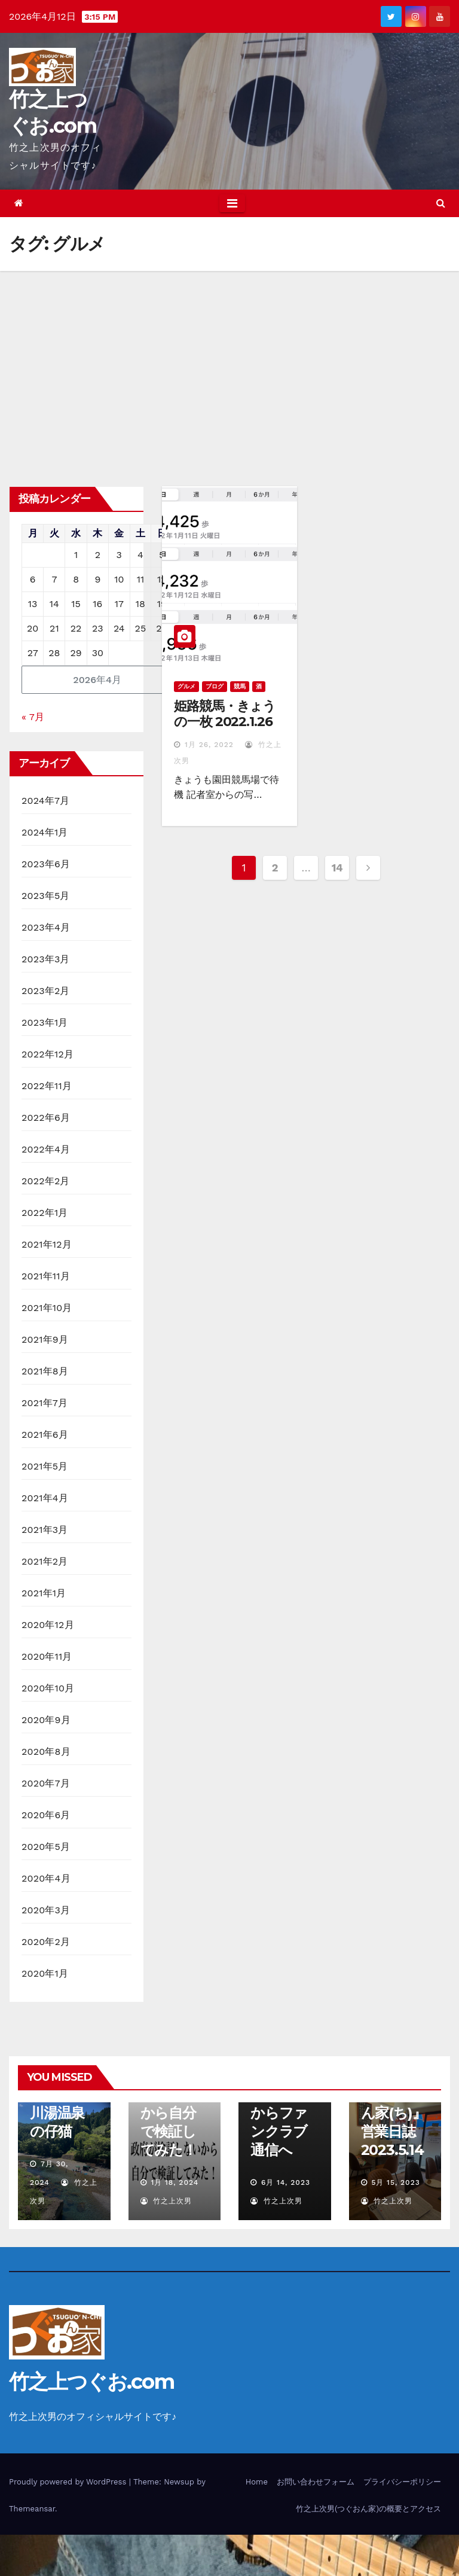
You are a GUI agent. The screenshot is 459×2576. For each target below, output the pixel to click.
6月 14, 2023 (285, 2182)
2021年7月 (45, 1403)
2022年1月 (45, 1212)
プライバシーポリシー (402, 2481)
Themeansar (32, 2508)
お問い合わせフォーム (315, 2481)
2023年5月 (46, 895)
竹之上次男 (166, 2201)
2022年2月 (46, 1181)
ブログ (215, 686)
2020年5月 (46, 1846)
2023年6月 (46, 864)
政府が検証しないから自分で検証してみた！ (168, 2113)
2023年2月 (46, 990)
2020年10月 (48, 1688)
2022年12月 (48, 1054)
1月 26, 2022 (209, 744)
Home (257, 2481)
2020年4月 (46, 1878)
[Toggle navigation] (232, 203)
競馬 (240, 686)
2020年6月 (46, 1815)
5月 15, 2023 (395, 2182)
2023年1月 (45, 1022)
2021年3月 (45, 1529)
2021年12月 (47, 1244)
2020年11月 (47, 1656)
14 (337, 867)
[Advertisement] (229, 360)
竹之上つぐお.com (91, 2381)
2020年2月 (46, 1941)
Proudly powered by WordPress (69, 2481)
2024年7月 (45, 800)
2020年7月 (46, 1783)
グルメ (186, 686)
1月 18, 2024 (174, 2182)
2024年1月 (45, 832)
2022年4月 (46, 1149)
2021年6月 (45, 1434)
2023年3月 (46, 959)
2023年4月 (46, 927)
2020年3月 (46, 1910)
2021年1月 (44, 1593)
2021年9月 (45, 1339)
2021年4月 (45, 1498)
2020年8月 (46, 1751)
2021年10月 (47, 1307)
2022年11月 (47, 1086)
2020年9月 (46, 1720)
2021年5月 (45, 1466)
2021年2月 (45, 1561)
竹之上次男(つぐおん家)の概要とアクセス (368, 2508)
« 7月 (33, 717)
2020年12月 (48, 1624)
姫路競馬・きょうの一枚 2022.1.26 (225, 714)
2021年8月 (45, 1371)
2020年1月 (45, 1973)
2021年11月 (46, 1276)
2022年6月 (46, 1117)
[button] (440, 203)
